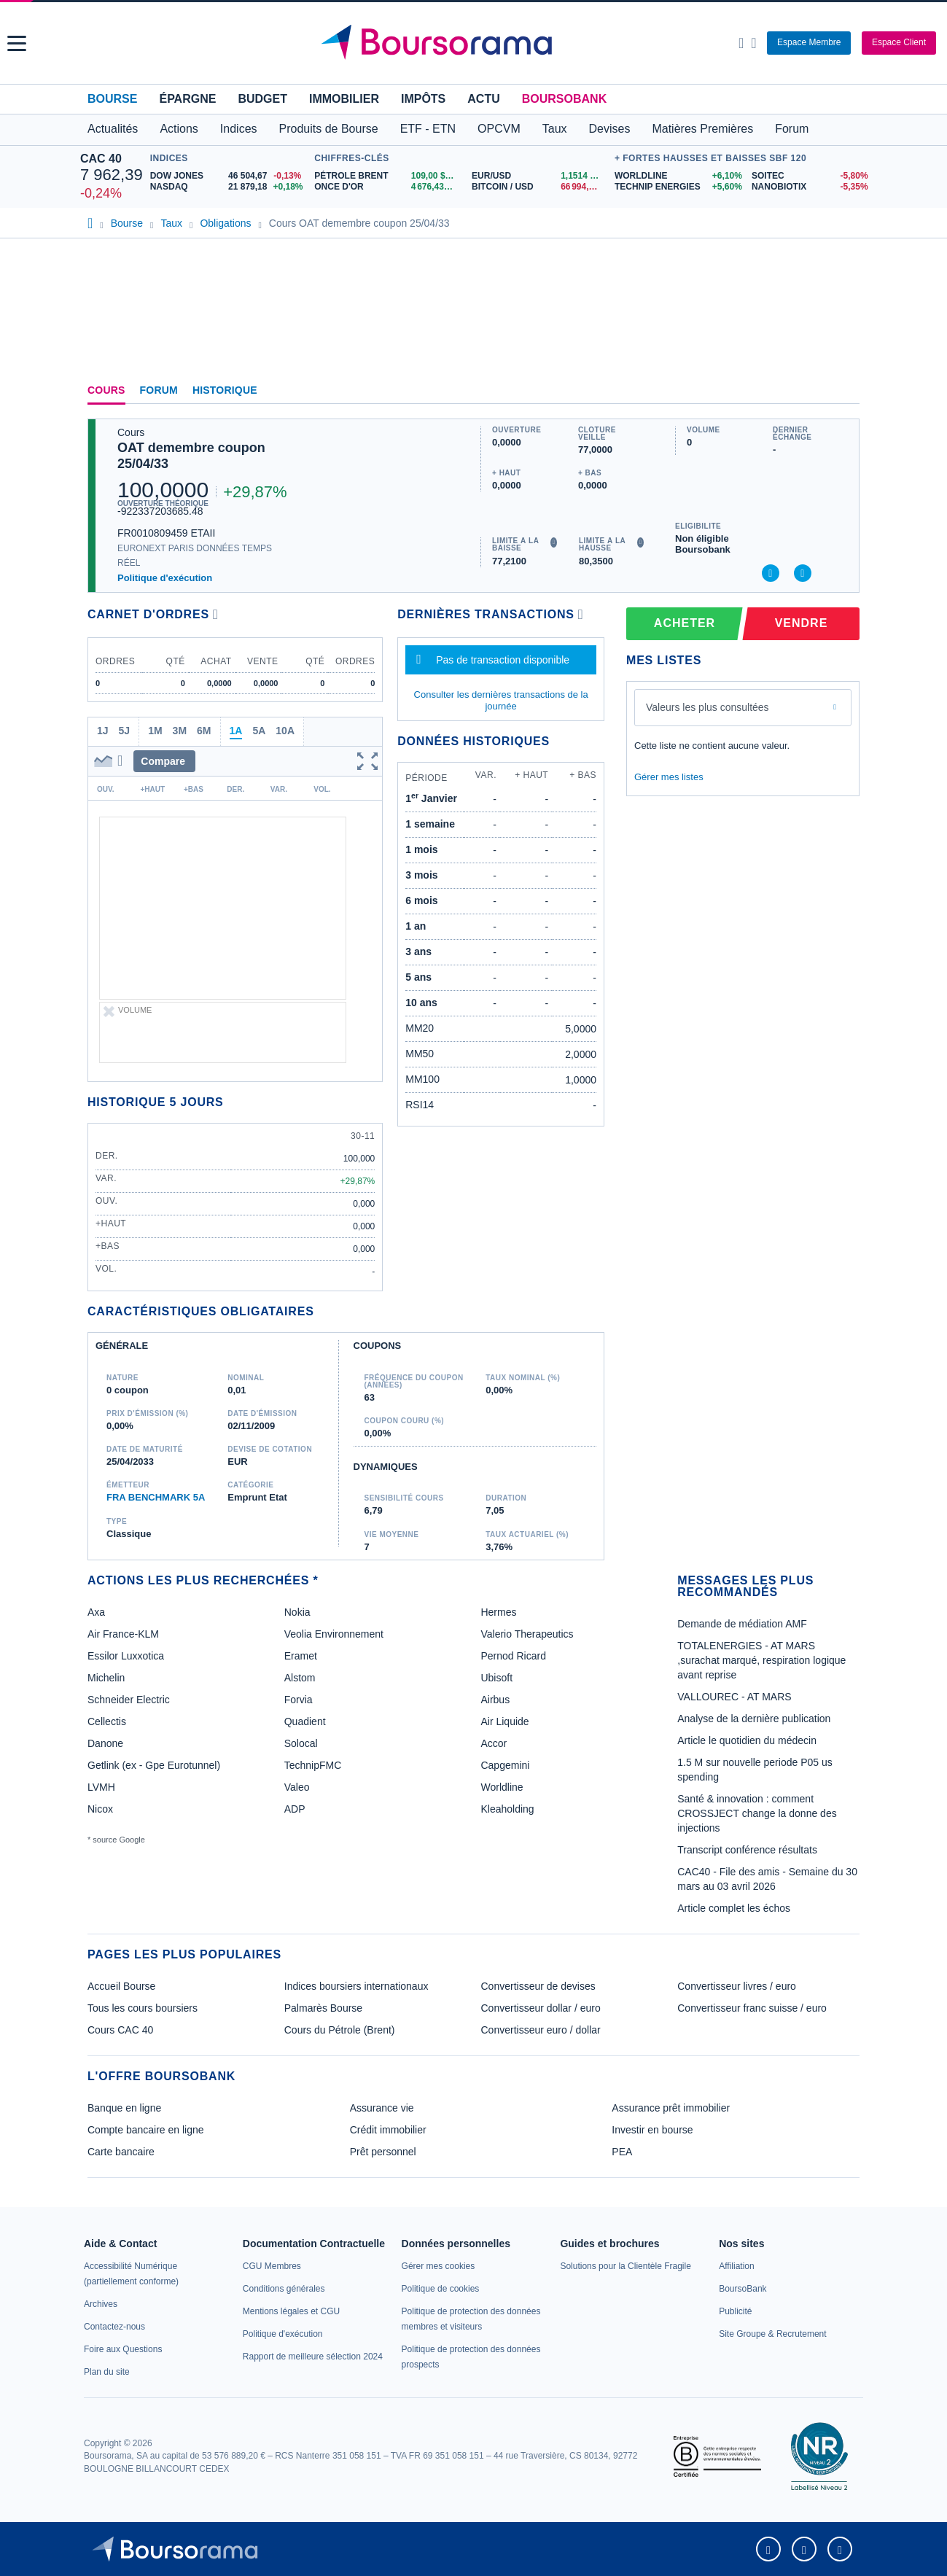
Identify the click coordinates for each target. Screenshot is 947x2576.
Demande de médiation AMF (741, 1624)
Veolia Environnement (333, 1634)
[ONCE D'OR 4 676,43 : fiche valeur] (387, 187)
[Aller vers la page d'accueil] (474, 43)
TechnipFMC (313, 1765)
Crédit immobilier (388, 2130)
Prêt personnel (383, 2151)
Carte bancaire (121, 2151)
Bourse (112, 99)
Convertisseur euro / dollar (541, 2030)
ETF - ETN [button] (428, 128)
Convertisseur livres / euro (736, 1986)
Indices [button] (238, 128)
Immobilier (344, 99)
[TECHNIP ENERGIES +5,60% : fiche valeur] (678, 187)
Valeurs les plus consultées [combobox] (707, 707)
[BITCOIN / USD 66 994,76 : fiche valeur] (539, 187)
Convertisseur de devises (538, 1986)
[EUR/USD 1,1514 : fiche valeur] (539, 176)
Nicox (100, 1809)
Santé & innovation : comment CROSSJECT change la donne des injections (756, 1813)
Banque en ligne (124, 2108)
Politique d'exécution (164, 577)
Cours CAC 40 (120, 2030)
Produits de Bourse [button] (328, 128)
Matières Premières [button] (702, 128)
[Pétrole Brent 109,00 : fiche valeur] (387, 176)
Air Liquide (504, 1721)
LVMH (101, 1787)
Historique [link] (224, 390)
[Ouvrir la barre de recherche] (741, 43)
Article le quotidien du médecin (747, 1740)
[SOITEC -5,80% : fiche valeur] (809, 176)
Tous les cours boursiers (142, 2008)
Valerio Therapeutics (526, 1634)
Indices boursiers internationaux (356, 1986)
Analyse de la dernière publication (753, 1718)
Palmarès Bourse (323, 2008)
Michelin (106, 1678)
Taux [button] (554, 128)
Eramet (300, 1656)
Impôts (423, 99)
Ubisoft (496, 1678)
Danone (105, 1743)
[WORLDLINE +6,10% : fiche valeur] (678, 176)
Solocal (301, 1743)
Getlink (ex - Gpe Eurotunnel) (153, 1765)
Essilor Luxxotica (125, 1656)
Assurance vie (382, 2108)
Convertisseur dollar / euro (541, 2008)
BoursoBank (564, 99)
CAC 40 (101, 158)
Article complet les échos (733, 1908)
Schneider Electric (128, 1699)
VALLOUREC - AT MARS (734, 1697)
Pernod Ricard (513, 1656)
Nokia (297, 1612)
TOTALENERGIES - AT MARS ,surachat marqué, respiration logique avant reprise (761, 1660)
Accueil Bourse (121, 1986)
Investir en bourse (652, 2130)
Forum (791, 128)
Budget (262, 99)
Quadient (305, 1721)
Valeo (297, 1787)
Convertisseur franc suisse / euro (752, 2008)
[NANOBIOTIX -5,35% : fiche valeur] (809, 187)
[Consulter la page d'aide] (753, 43)
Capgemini (504, 1765)
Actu (483, 99)
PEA (622, 2151)
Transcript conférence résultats (747, 1850)
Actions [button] (179, 128)
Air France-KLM (123, 1634)
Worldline (501, 1787)
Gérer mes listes (669, 776)
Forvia (298, 1699)
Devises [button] (610, 128)
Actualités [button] (112, 128)
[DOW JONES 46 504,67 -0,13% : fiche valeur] (229, 176)
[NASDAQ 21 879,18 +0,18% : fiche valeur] (229, 187)
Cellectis (106, 1721)
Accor (493, 1743)
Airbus (495, 1699)
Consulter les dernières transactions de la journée (501, 700)
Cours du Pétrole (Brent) (339, 2030)
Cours (106, 390)
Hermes (498, 1612)
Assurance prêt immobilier (671, 2108)
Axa (96, 1612)
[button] (17, 43)
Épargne (187, 99)
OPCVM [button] (499, 128)
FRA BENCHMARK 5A (155, 1497)
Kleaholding (507, 1809)
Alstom (300, 1678)
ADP (294, 1809)
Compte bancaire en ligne (145, 2130)
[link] (100, 2304)
